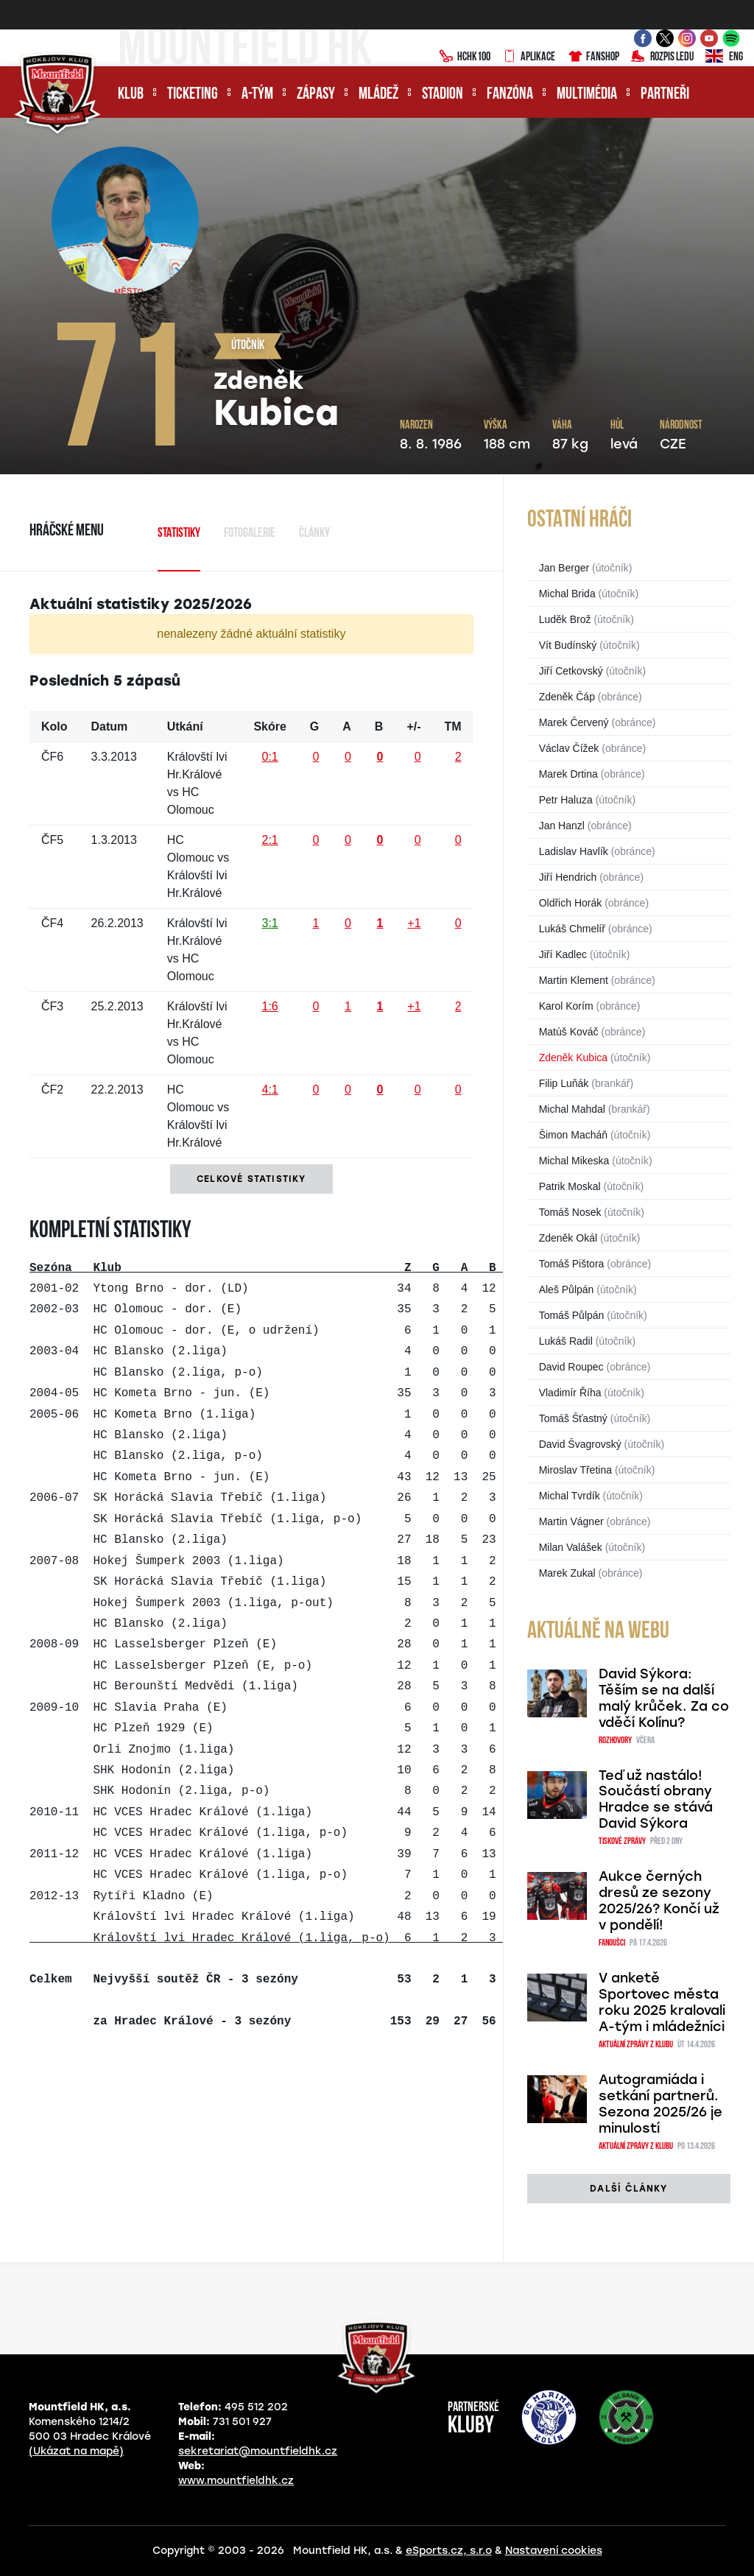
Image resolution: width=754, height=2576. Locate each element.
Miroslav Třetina (575, 1470)
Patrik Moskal (570, 1186)
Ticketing (192, 94)
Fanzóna (510, 94)
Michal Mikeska (574, 1160)
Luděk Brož (565, 619)
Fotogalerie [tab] (249, 534)
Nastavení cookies (553, 2550)
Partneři (665, 94)
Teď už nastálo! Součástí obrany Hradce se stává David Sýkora (656, 1799)
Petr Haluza (566, 800)
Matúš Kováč (569, 1032)
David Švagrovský (580, 1444)
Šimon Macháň (573, 1135)
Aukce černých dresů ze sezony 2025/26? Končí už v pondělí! (659, 1900)
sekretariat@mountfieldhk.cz (257, 2451)
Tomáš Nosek (570, 1212)
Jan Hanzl (562, 825)
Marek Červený (574, 722)
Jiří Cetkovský (571, 671)
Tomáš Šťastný (573, 1418)
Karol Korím (566, 1006)
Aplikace (528, 57)
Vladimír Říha (570, 1392)
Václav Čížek (569, 748)
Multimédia (587, 94)
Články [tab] (314, 534)
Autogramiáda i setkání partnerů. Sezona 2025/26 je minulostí (660, 2104)
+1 (413, 923)
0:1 (269, 756)
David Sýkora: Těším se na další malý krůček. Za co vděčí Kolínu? (664, 1698)
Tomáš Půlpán (572, 1315)
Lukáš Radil (566, 1341)
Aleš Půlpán (566, 1289)
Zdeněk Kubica (573, 1057)
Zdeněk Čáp (567, 697)
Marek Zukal (567, 1573)
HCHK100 (464, 57)
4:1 (269, 1089)
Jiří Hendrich (568, 877)
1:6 (269, 1006)
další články (628, 2188)
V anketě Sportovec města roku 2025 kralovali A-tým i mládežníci (662, 2002)
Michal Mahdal (572, 1109)
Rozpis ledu (662, 57)
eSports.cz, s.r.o (449, 2550)
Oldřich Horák (570, 903)
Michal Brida (567, 593)
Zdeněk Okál (568, 1238)
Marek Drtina (568, 774)
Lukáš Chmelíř (572, 929)
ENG (724, 57)
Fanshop (593, 57)
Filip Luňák (564, 1083)
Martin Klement (573, 980)
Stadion (442, 94)
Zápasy (316, 94)
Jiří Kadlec (563, 954)
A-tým (257, 94)
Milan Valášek (570, 1547)
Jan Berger (564, 568)
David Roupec (571, 1367)
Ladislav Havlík (573, 851)
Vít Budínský (568, 645)
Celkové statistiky (251, 1179)
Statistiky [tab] (179, 534)
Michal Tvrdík (569, 1496)
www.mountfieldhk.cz (236, 2480)
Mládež (378, 94)
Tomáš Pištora (572, 1264)
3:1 (269, 923)
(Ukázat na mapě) (76, 2451)
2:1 (269, 840)
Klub (131, 94)
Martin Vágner (571, 1521)
